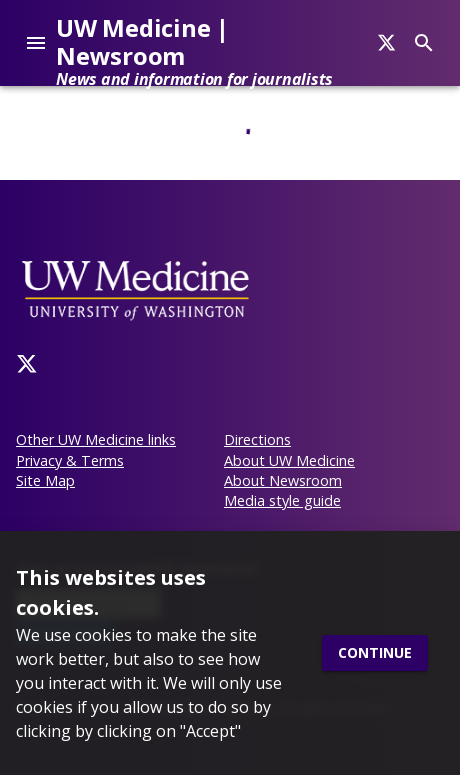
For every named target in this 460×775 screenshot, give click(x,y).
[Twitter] (27, 364)
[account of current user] (36, 43)
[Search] (386, 43)
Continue (375, 653)
